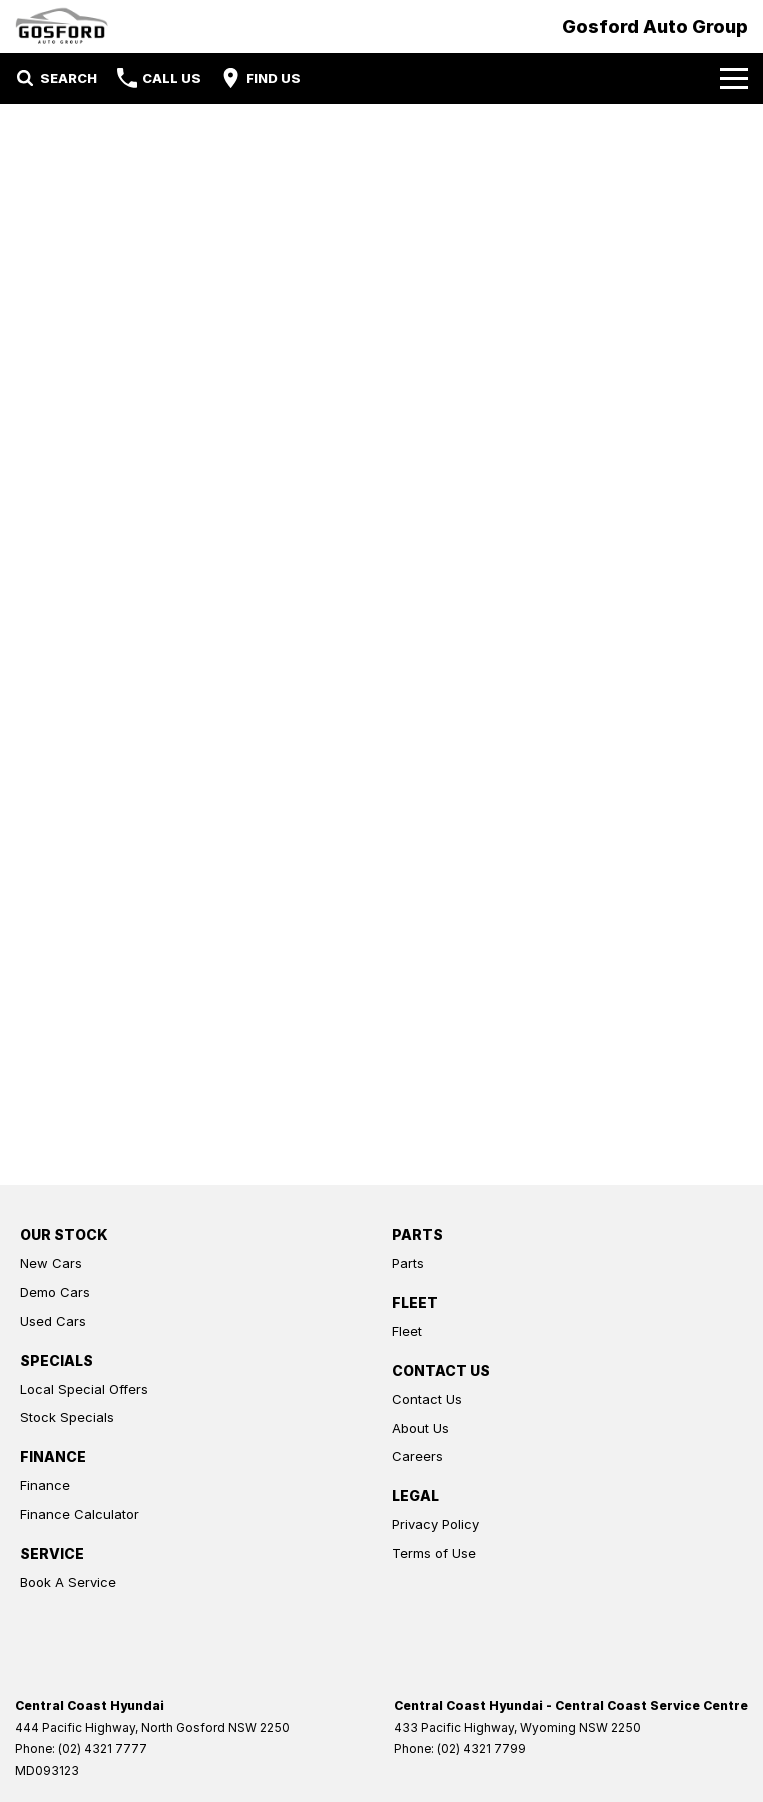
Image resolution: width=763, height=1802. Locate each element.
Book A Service (68, 1582)
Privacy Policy (435, 1524)
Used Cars (53, 1321)
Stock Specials (67, 1417)
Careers (417, 1456)
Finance (45, 1485)
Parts (408, 1263)
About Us (420, 1428)
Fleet (407, 1331)
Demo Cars (55, 1292)
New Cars (51, 1263)
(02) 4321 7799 (481, 1748)
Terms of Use (434, 1553)
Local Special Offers (84, 1389)
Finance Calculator (79, 1514)
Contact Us (427, 1399)
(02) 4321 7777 (102, 1748)
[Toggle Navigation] (734, 78)
